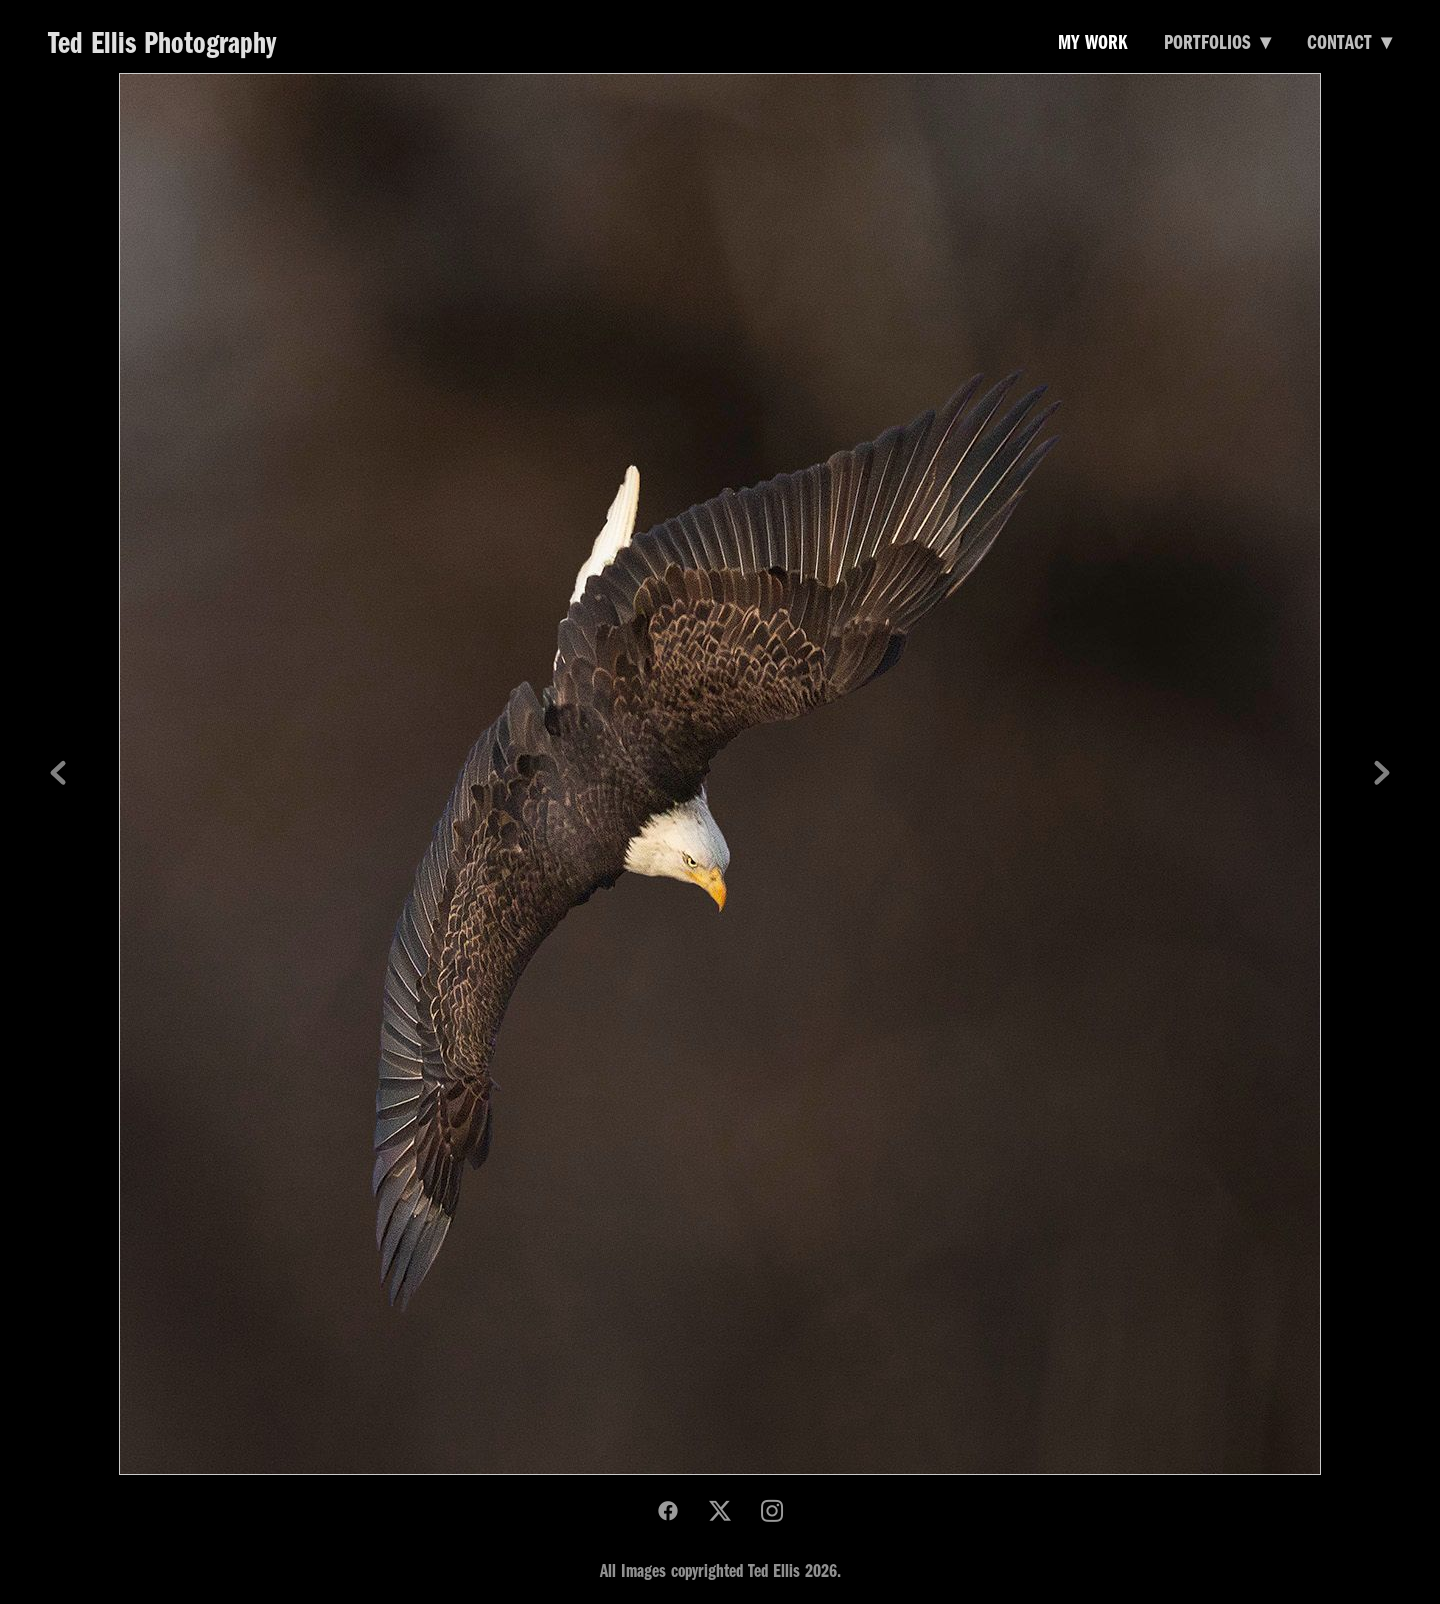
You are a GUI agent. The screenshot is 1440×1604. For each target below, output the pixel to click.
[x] (720, 1511)
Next (1382, 774)
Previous (58, 774)
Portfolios (1217, 40)
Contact (1349, 40)
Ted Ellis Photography (162, 40)
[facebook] (668, 1511)
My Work (1093, 40)
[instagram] (772, 1511)
